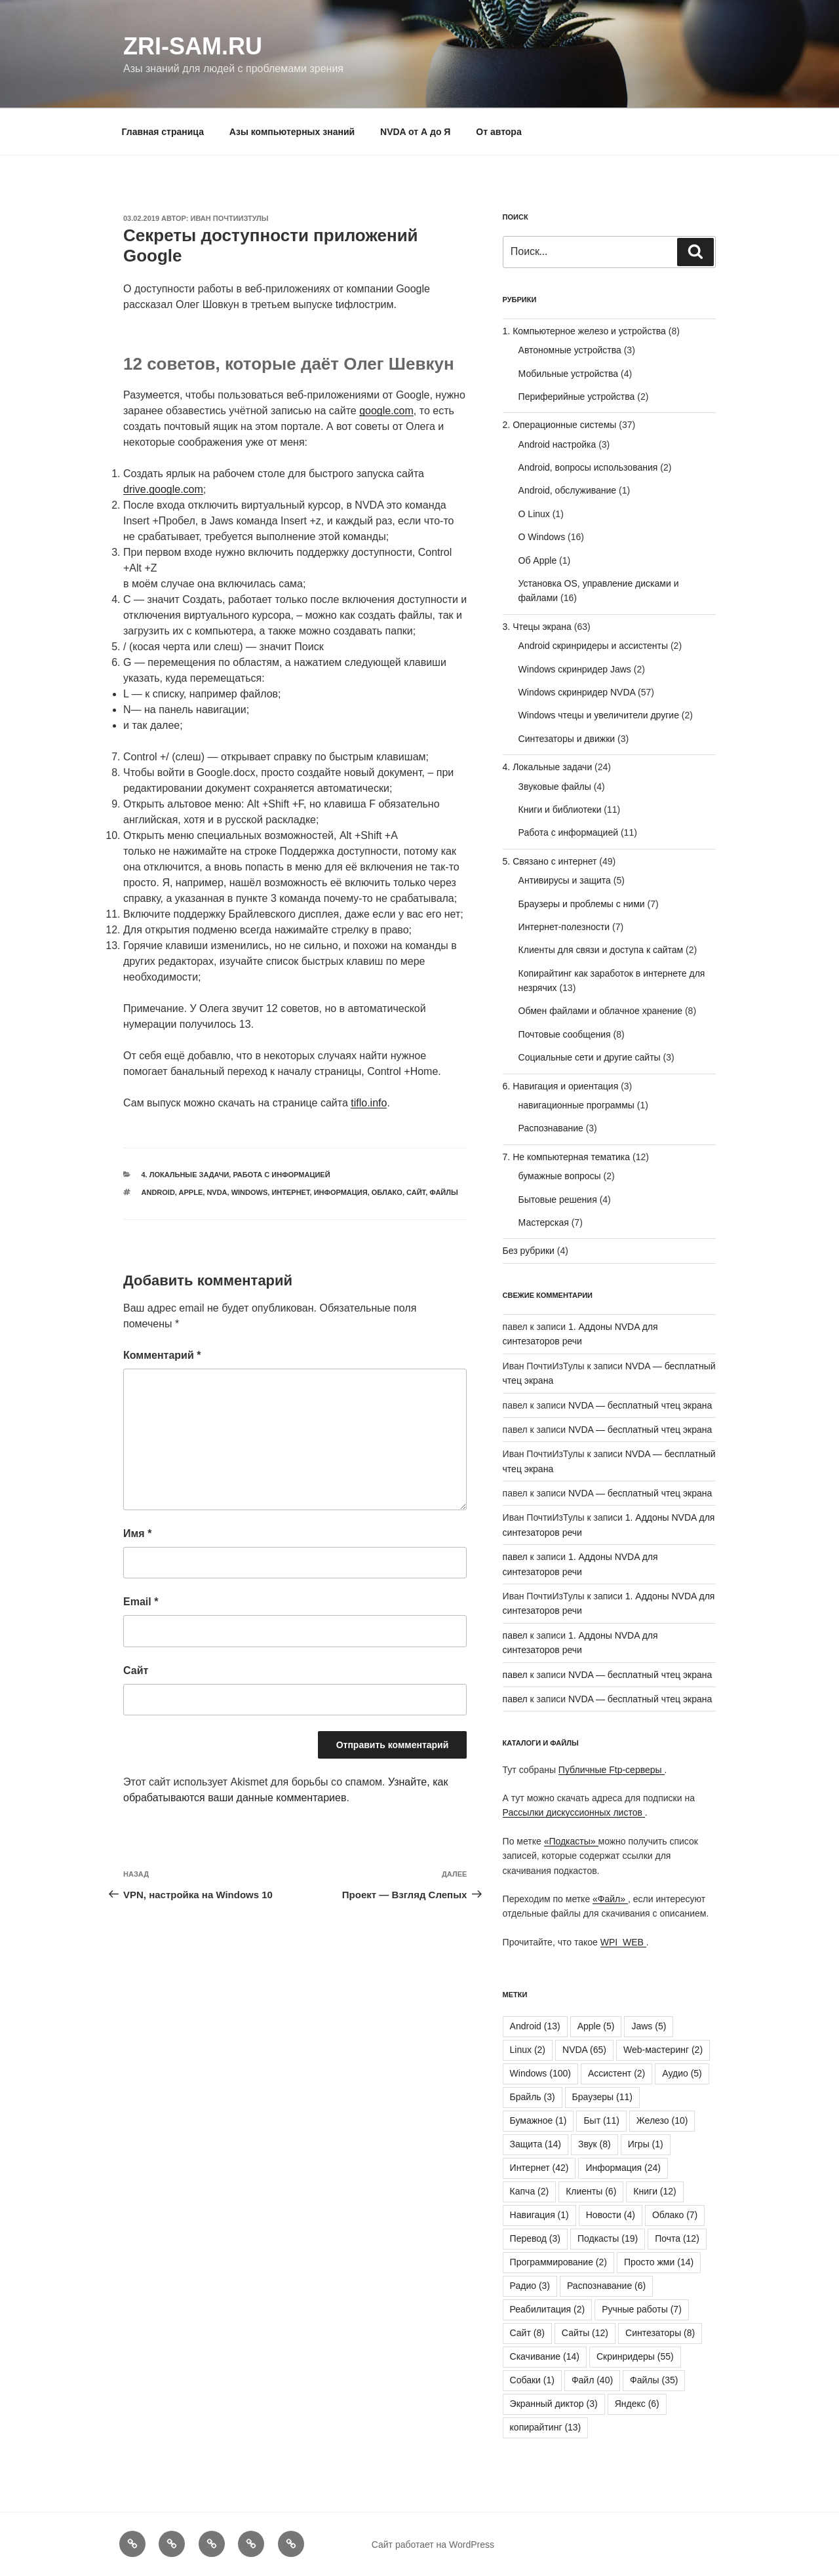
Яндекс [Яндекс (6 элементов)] (637, 2403)
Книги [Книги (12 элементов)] (654, 2191)
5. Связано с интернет (550, 861)
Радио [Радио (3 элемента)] (530, 2285)
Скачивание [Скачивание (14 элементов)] (544, 2356)
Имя (137, 1533)
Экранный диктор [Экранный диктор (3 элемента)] (554, 2403)
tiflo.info (369, 1102)
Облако (387, 1192)
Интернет (290, 1192)
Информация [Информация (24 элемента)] (623, 2167)
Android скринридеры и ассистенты (593, 645)
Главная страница (163, 132)
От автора (498, 132)
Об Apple (537, 560)
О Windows (542, 537)
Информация (341, 1192)
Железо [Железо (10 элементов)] (662, 2120)
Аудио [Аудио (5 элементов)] (682, 2073)
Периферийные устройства (576, 396)
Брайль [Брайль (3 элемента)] (532, 2097)
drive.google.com (163, 489)
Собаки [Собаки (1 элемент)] (532, 2380)
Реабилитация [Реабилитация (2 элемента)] (547, 2309)
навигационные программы (576, 1105)
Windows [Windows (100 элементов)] (540, 2073)
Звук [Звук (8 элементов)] (594, 2144)
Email (140, 1601)
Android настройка (557, 444)
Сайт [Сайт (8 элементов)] (527, 2333)
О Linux (534, 514)
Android (158, 1192)
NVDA (216, 1192)
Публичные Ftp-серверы (611, 1770)
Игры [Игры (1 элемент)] (645, 2144)
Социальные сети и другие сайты (589, 1057)
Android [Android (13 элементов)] (535, 2026)
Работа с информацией (281, 1175)
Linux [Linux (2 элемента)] (527, 2049)
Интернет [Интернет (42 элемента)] (539, 2167)
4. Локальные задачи (185, 1175)
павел (515, 1556)
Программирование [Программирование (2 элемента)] (558, 2262)
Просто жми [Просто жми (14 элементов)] (658, 2262)
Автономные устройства (569, 350)
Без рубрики (529, 1250)
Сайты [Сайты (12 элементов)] (585, 2333)
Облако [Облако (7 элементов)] (674, 2215)
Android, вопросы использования (588, 467)
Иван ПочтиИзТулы (230, 218)
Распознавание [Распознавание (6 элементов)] (606, 2285)
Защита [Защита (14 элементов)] (535, 2144)
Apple (191, 1192)
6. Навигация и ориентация (561, 1086)
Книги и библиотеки (560, 809)
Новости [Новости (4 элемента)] (610, 2215)
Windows (249, 1192)
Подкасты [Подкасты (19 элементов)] (607, 2238)
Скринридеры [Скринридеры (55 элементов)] (635, 2356)
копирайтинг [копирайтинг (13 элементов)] (545, 2427)
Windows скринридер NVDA (577, 692)
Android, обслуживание (567, 490)
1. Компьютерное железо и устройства (584, 331)
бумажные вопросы (559, 1176)
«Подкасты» (571, 1841)
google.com (386, 410)
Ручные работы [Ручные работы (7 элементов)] (642, 2309)
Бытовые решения (557, 1199)
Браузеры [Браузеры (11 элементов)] (602, 2097)
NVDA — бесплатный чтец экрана (640, 1405)
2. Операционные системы (560, 425)
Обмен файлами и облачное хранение (600, 1010)
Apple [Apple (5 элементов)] (596, 2026)
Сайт (415, 1192)
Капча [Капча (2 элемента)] (529, 2191)
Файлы (443, 1192)
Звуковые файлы (554, 786)
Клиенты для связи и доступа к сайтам (601, 950)
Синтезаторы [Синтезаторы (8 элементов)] (660, 2333)
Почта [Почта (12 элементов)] (677, 2238)
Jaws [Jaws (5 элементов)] (648, 2026)
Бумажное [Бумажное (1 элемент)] (538, 2120)
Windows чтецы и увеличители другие (598, 715)
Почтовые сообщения (564, 1034)
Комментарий (162, 1355)
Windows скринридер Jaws (574, 669)
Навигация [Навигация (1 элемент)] (539, 2215)
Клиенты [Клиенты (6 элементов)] (591, 2191)
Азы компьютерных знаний (292, 132)
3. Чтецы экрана (537, 626)
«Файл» (610, 1899)
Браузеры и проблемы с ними (581, 904)
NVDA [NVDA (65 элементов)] (584, 2049)
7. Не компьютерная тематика (567, 1157)
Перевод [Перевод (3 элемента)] (535, 2238)
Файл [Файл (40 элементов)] (592, 2380)
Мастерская (543, 1222)
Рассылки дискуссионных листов (574, 1812)
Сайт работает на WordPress (433, 2544)
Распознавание (550, 1128)
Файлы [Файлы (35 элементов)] (654, 2380)
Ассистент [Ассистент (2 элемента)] (616, 2073)
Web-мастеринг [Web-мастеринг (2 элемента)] (663, 2049)
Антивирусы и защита (564, 880)
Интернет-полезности (564, 927)
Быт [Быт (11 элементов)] (601, 2120)
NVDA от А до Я (415, 132)
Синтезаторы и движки (566, 738)
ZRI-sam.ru (192, 46)
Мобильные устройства (568, 373)
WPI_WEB (623, 1942)
